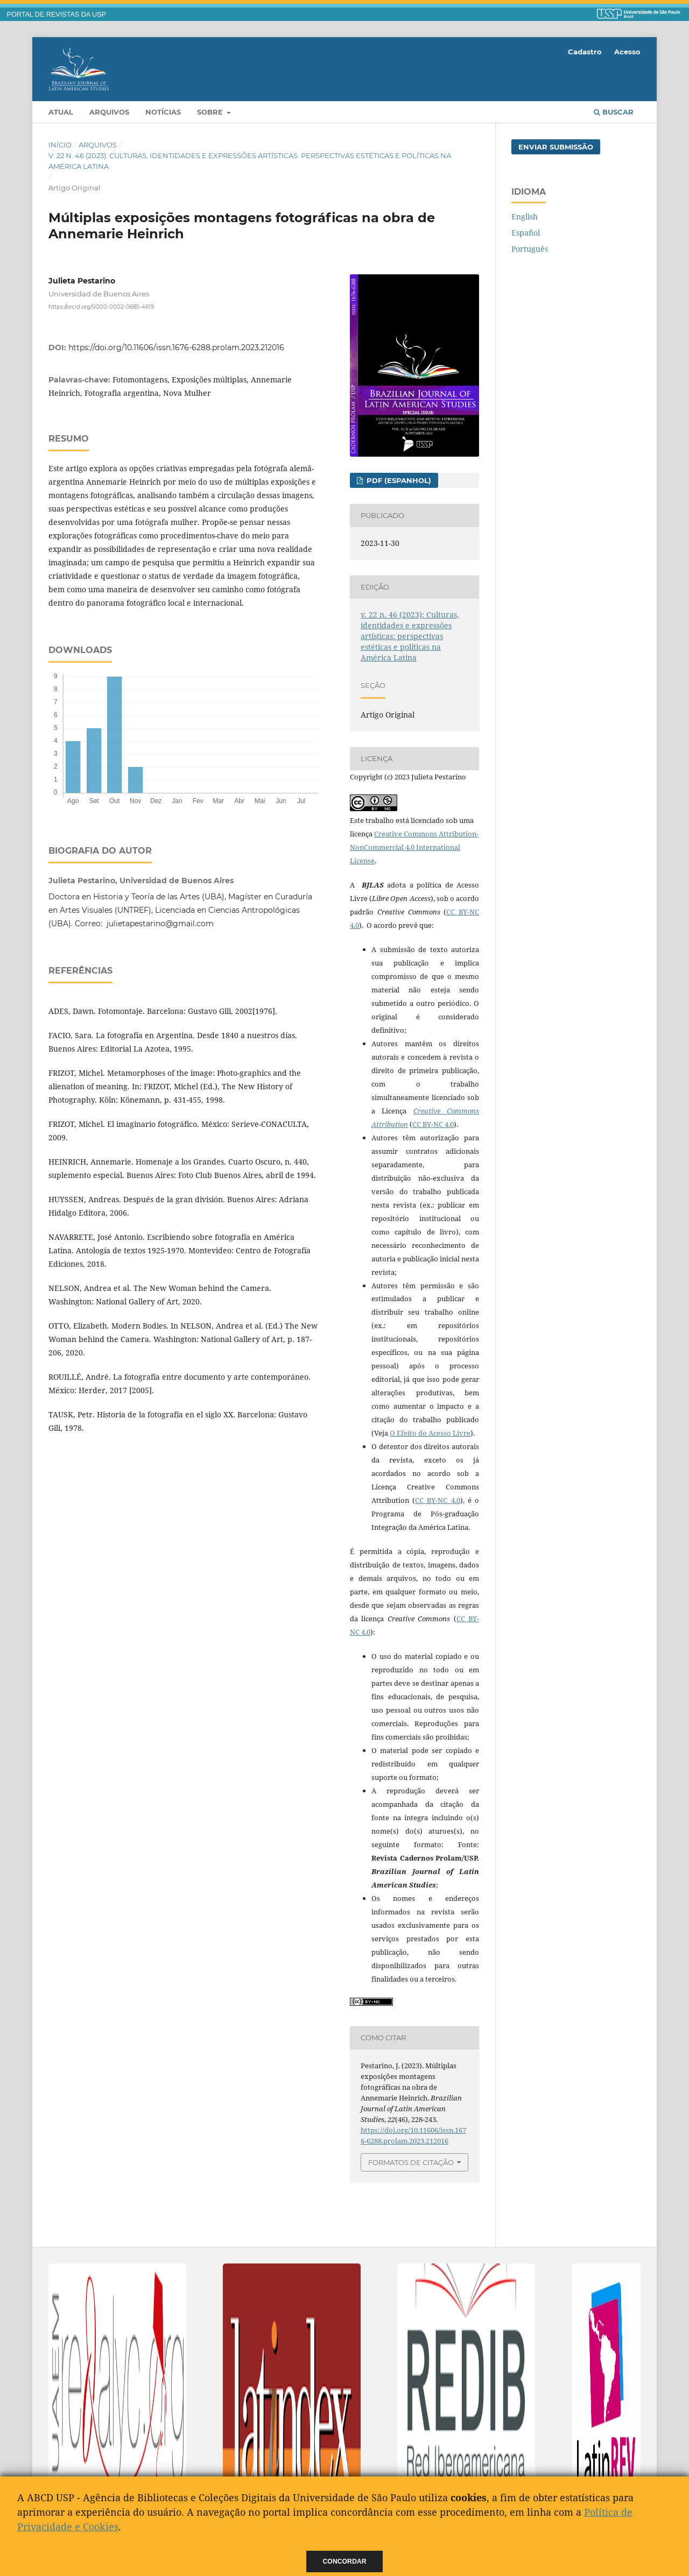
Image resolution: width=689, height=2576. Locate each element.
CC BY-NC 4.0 (433, 1124)
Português (529, 249)
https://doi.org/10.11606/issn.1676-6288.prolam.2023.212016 (176, 347)
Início (60, 144)
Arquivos (109, 112)
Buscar (614, 112)
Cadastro (585, 51)
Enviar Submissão (555, 147)
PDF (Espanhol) (397, 480)
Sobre (211, 112)
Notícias (163, 112)
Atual (60, 112)
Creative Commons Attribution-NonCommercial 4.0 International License (414, 847)
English (524, 216)
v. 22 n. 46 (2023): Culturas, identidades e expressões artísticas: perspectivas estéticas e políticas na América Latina (249, 161)
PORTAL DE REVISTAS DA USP (56, 14)
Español (525, 233)
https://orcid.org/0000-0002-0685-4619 (101, 306)
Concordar (345, 2561)
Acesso (627, 51)
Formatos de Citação (411, 2162)
